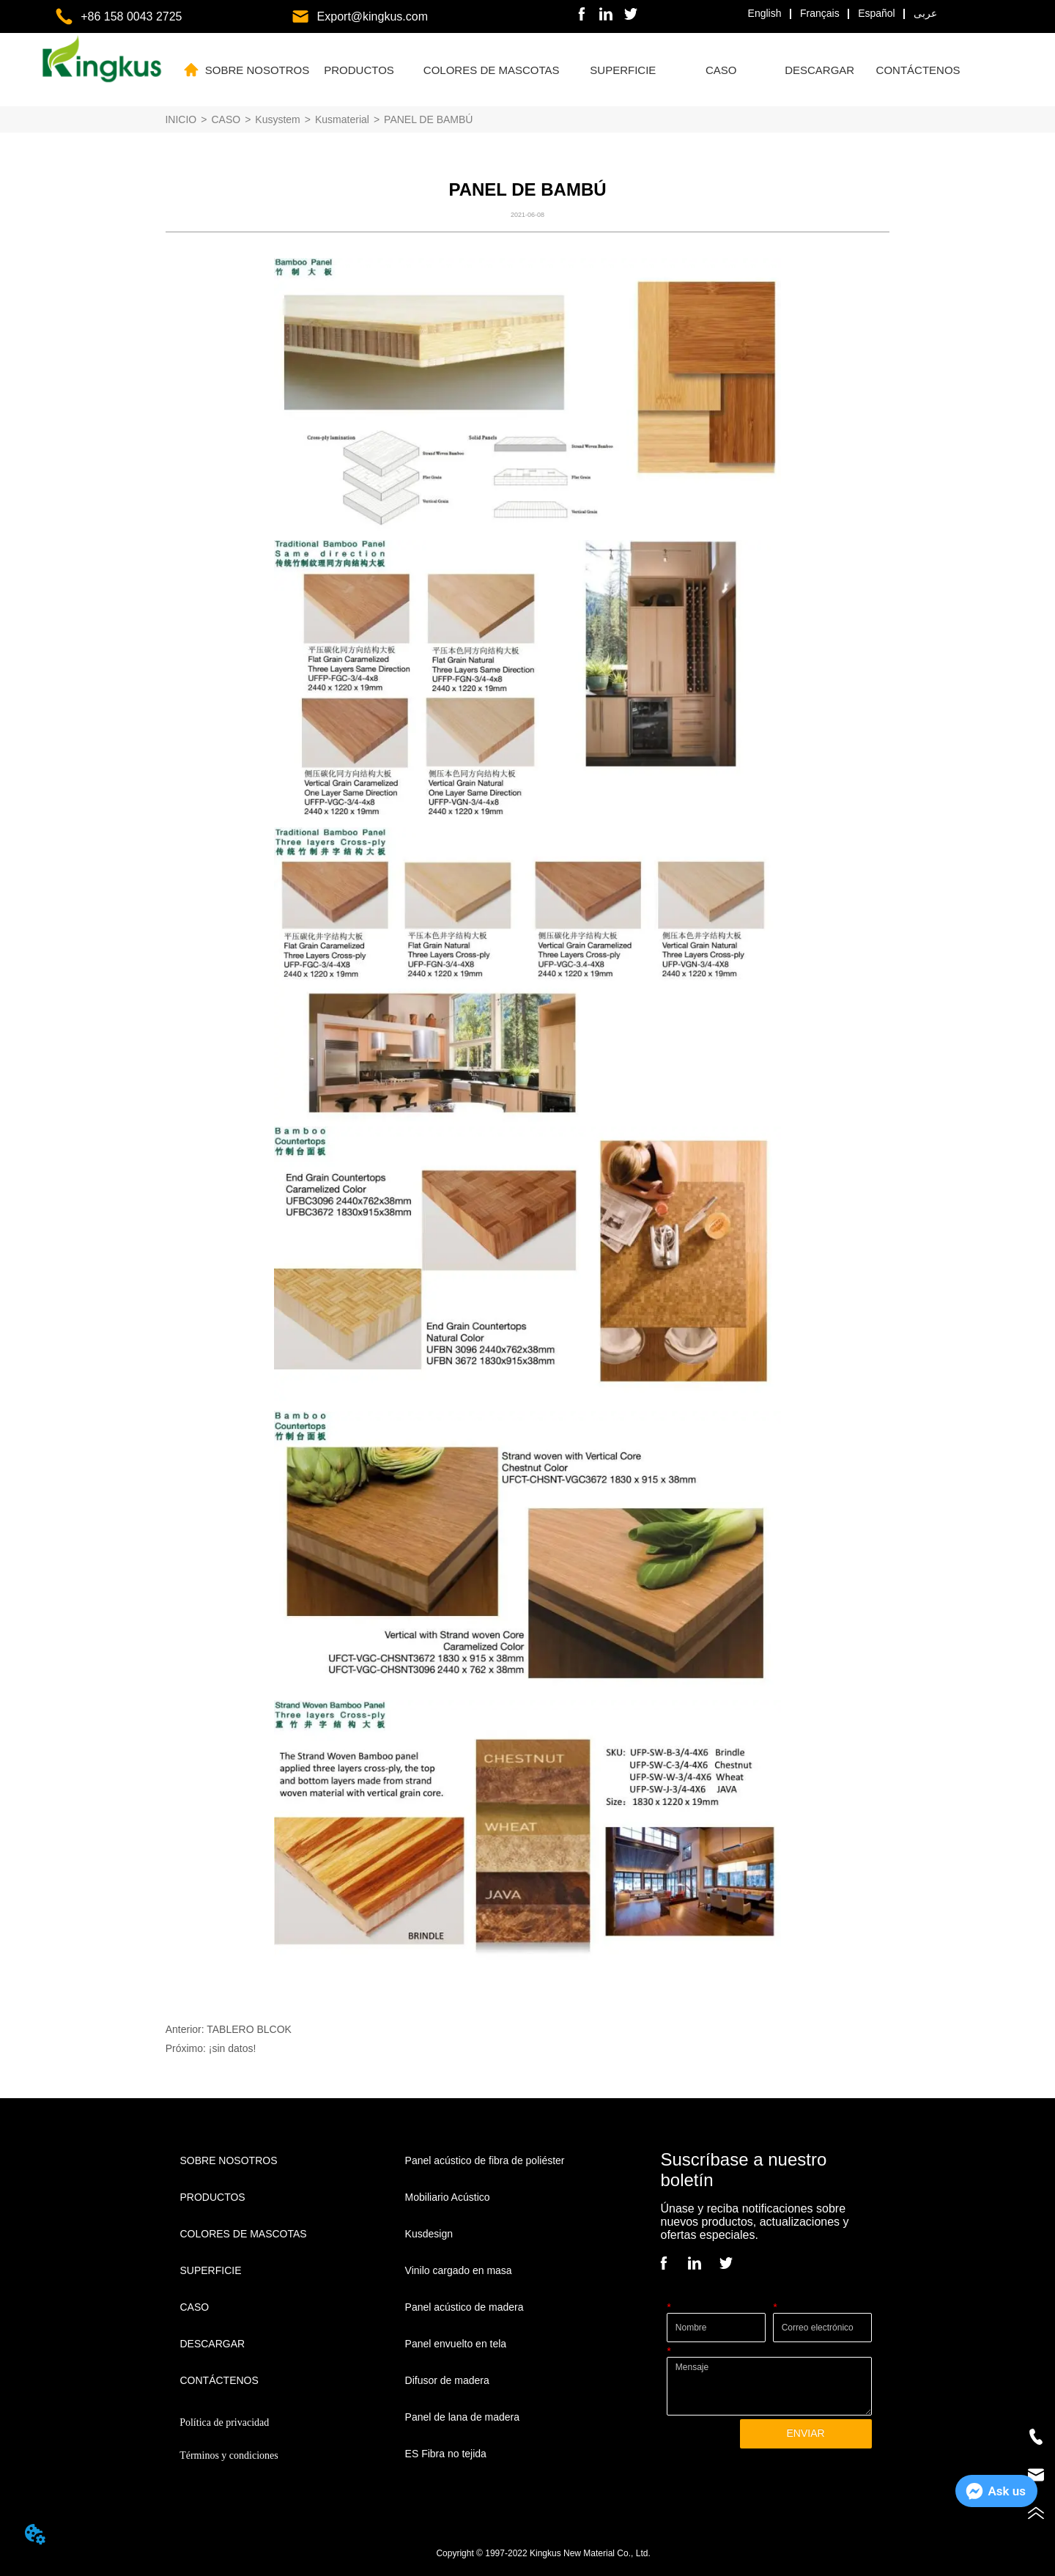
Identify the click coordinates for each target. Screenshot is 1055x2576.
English (765, 13)
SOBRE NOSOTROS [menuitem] (257, 70)
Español (876, 13)
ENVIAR (805, 2433)
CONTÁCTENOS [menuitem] (918, 70)
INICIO (180, 119)
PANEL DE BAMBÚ (428, 119)
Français (820, 13)
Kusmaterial (342, 119)
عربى (925, 13)
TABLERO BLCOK (249, 2029)
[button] (359, 70)
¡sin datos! (232, 2048)
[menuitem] (359, 69)
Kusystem (277, 119)
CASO (225, 119)
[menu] (586, 69)
